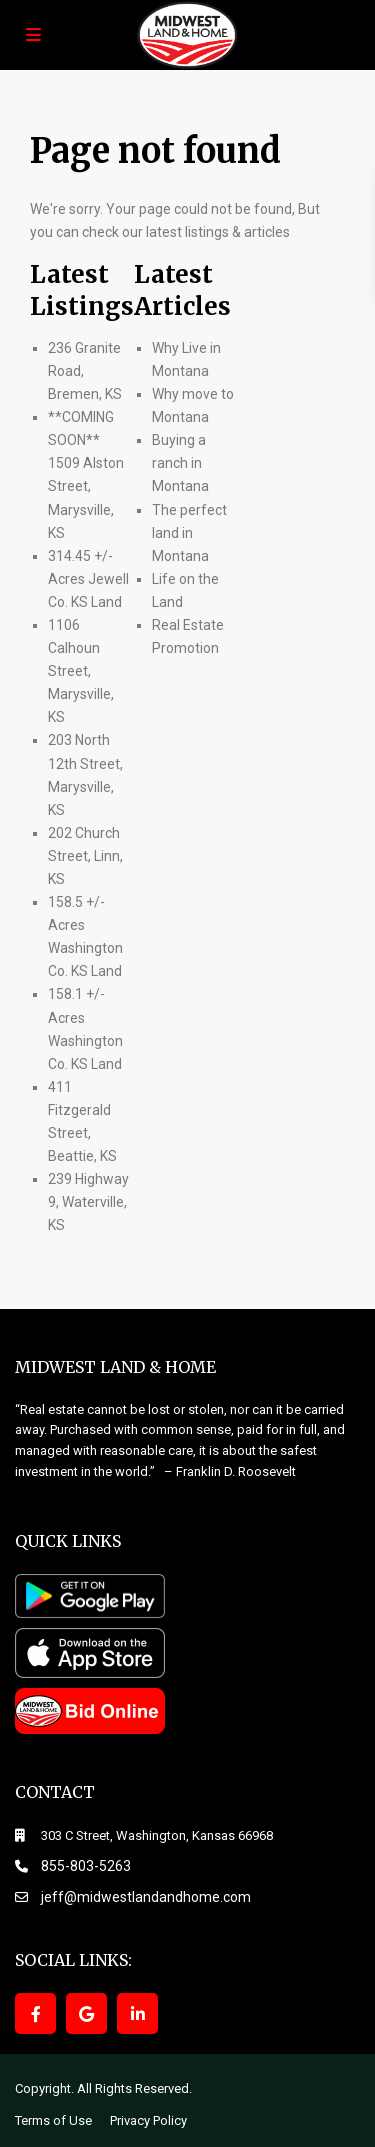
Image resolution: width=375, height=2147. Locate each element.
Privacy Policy (148, 2120)
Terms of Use (53, 2120)
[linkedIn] (137, 2013)
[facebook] (35, 2013)
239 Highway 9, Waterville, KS (88, 1202)
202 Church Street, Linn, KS (85, 856)
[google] (86, 2013)
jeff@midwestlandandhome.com (146, 1897)
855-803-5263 (86, 1866)
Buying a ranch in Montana (180, 463)
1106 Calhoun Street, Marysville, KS (81, 671)
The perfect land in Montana (189, 533)
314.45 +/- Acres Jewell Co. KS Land (88, 579)
